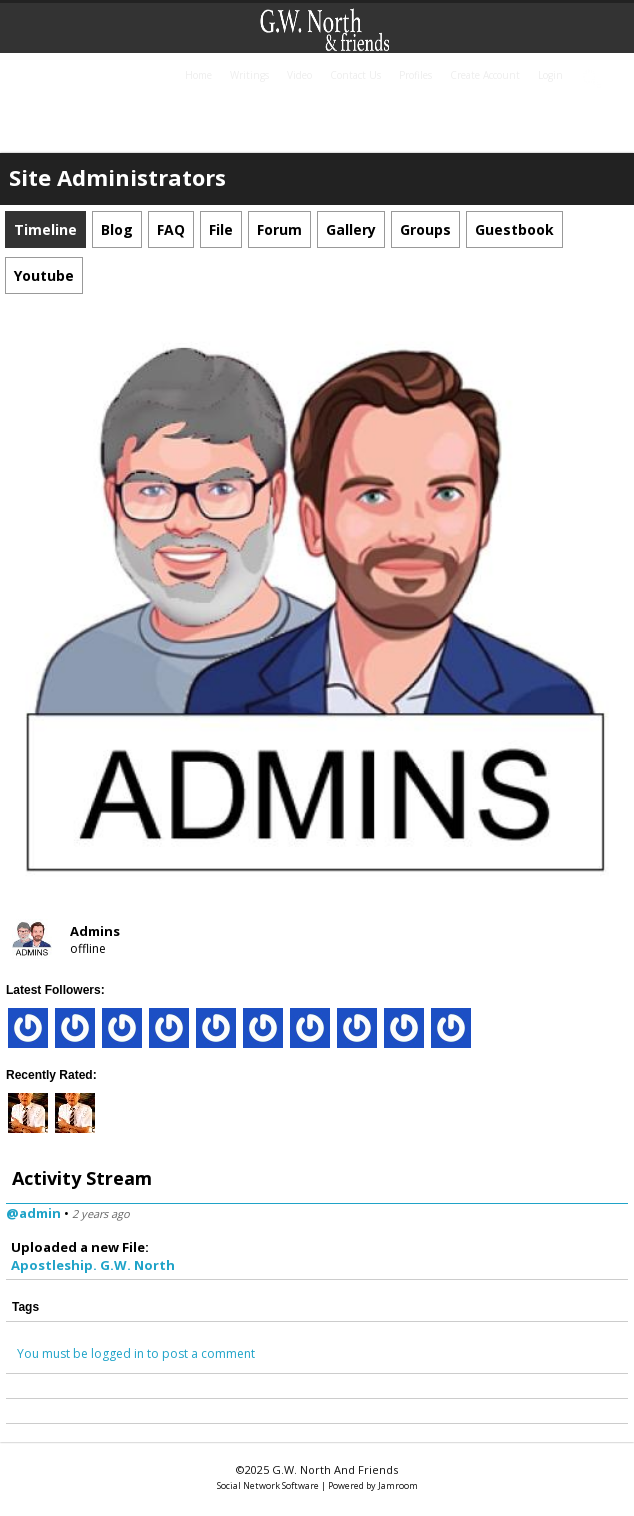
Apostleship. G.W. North (93, 1265)
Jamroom (398, 1485)
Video (299, 75)
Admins (95, 931)
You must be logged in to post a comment (136, 1353)
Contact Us (355, 75)
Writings (249, 75)
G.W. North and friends (335, 1469)
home (198, 75)
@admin (33, 1213)
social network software (268, 1485)
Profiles (415, 75)
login (550, 75)
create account (485, 75)
